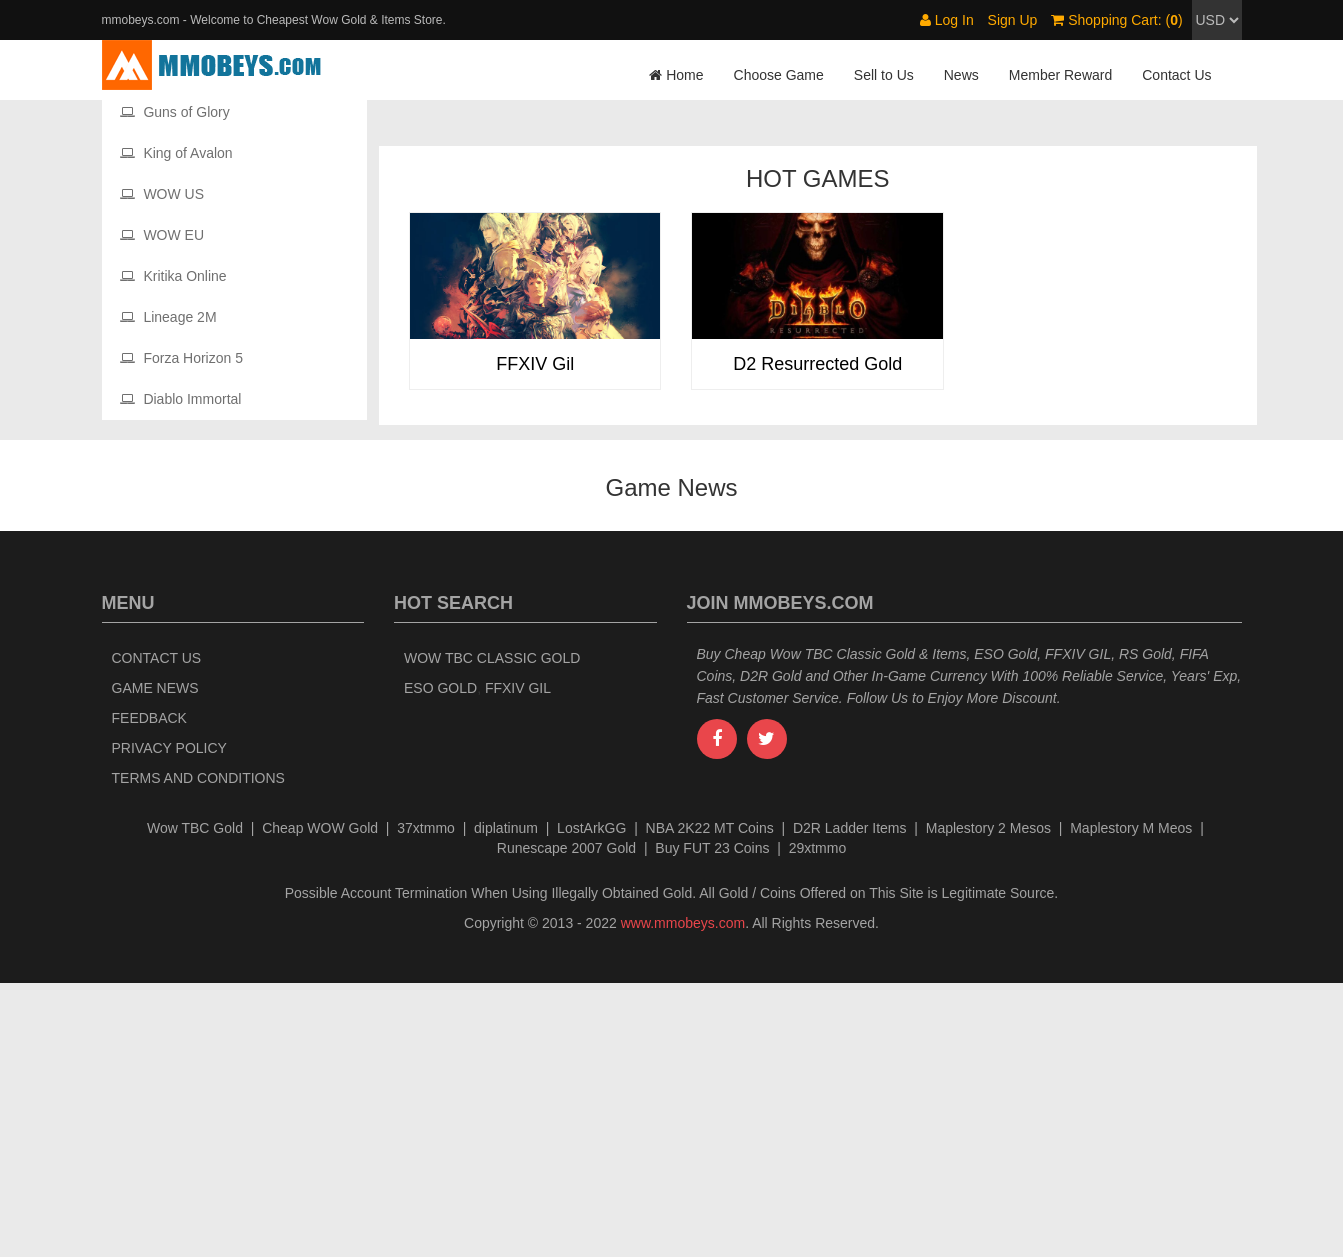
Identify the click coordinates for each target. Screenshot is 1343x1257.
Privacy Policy (169, 1022)
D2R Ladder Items (850, 1102)
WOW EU (162, 509)
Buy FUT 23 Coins (712, 1122)
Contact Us (1176, 75)
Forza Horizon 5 (181, 632)
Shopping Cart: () (1116, 20)
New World (166, 263)
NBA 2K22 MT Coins (710, 1102)
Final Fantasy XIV (187, 140)
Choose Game (779, 75)
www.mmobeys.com (683, 1197)
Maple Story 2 (175, 222)
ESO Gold (440, 962)
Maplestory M (174, 181)
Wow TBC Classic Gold (492, 932)
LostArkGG (591, 1102)
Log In (947, 20)
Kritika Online (173, 550)
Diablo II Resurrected (197, 304)
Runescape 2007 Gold (566, 1122)
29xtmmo (818, 1122)
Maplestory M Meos (1131, 1102)
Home (676, 75)
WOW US (162, 468)
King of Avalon (176, 427)
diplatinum (506, 1102)
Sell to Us (884, 75)
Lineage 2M (168, 591)
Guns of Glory (175, 386)
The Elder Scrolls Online (207, 345)
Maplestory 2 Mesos (988, 1102)
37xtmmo (426, 1102)
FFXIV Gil (518, 962)
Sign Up (1013, 20)
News (961, 75)
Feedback (149, 992)
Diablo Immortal (181, 673)
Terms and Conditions (198, 1052)
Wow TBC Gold (195, 1102)
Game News (155, 962)
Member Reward (1060, 75)
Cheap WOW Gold (320, 1102)
